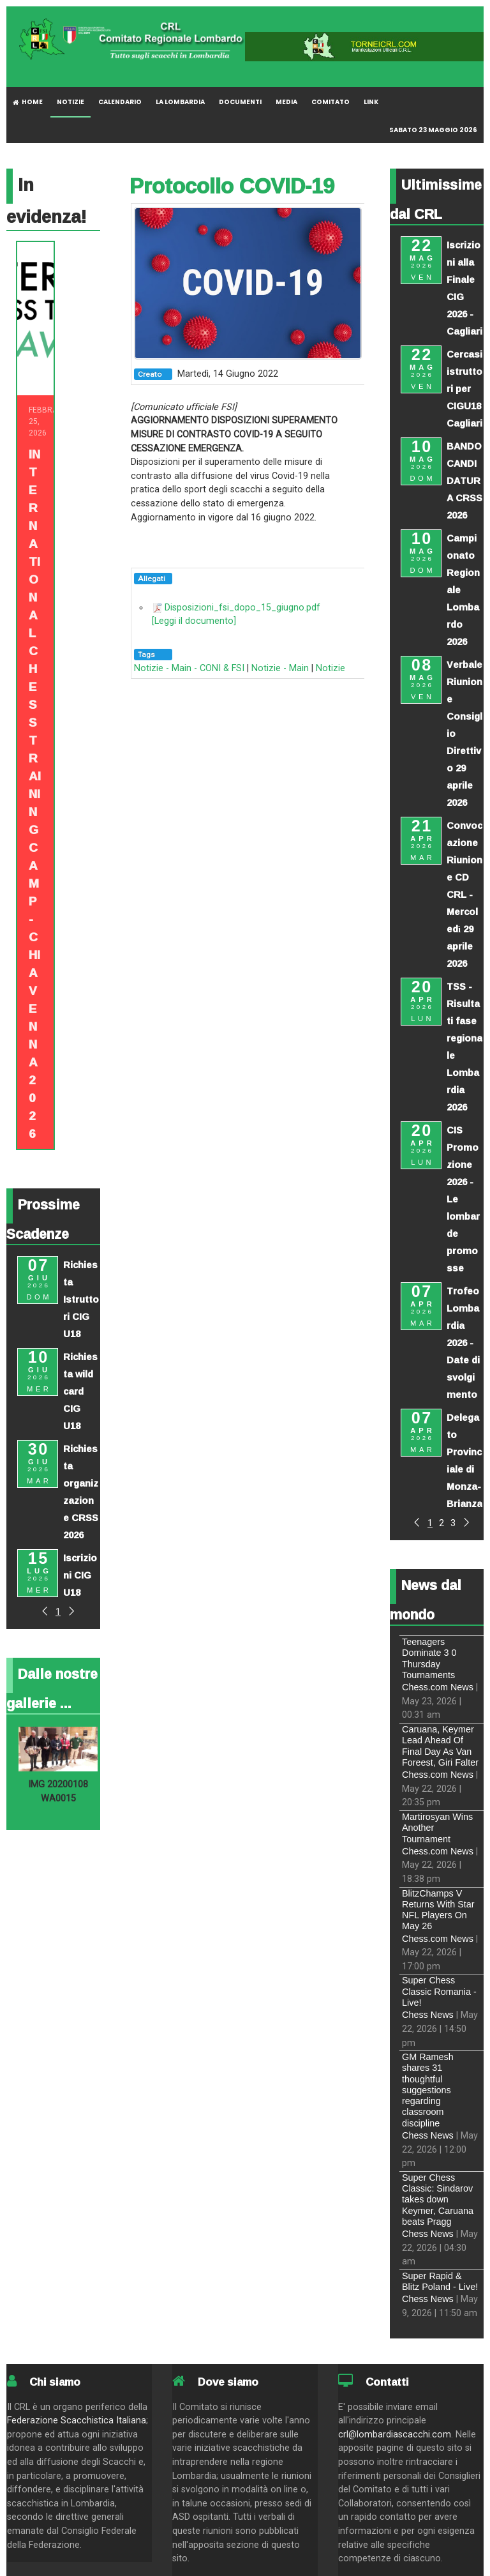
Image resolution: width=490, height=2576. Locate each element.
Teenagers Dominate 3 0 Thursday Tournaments (429, 1658)
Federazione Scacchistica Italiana (76, 2420)
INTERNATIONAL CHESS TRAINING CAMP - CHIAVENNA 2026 (35, 794)
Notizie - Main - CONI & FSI (189, 668)
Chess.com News (437, 1687)
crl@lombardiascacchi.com (394, 2434)
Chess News (428, 2015)
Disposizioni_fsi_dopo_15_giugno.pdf (242, 607)
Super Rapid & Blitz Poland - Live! (440, 2281)
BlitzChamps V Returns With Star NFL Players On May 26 (438, 1910)
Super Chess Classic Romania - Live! (439, 1991)
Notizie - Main (280, 668)
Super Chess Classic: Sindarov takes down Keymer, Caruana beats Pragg (437, 2199)
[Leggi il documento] (194, 621)
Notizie (330, 668)
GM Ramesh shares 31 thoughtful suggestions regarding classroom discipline (428, 2090)
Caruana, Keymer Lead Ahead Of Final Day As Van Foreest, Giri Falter (440, 1746)
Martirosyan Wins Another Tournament (437, 1828)
